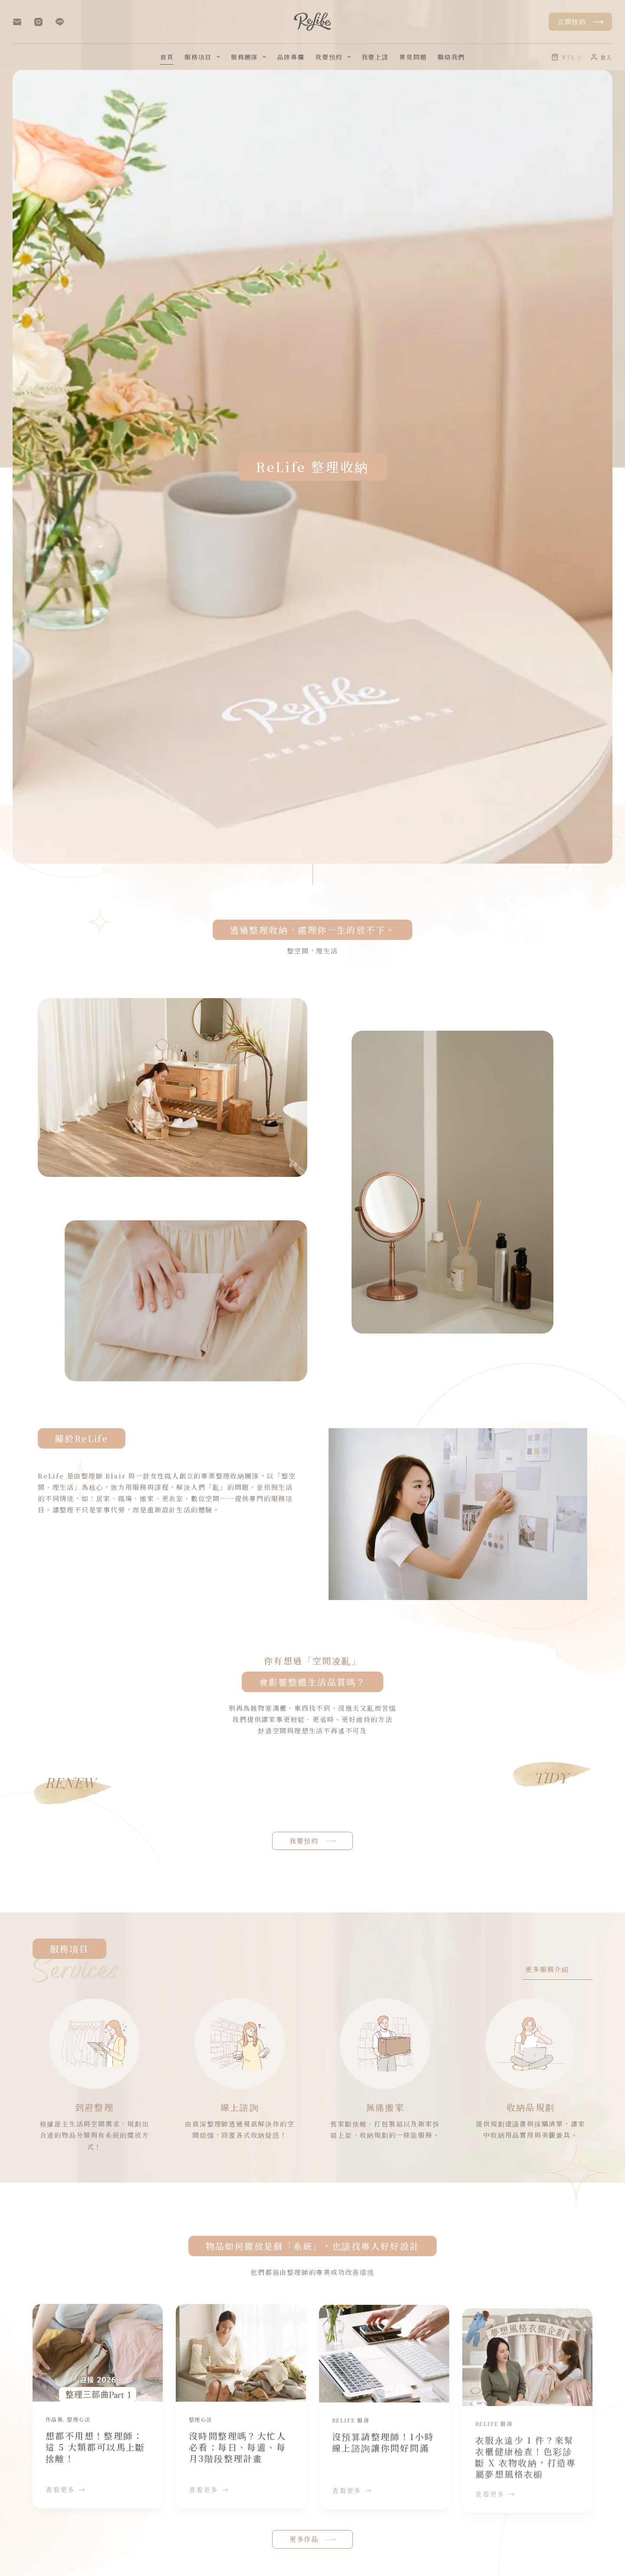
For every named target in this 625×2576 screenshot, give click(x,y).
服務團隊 (250, 57)
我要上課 (375, 57)
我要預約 (334, 57)
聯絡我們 (451, 57)
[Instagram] (38, 22)
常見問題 (413, 57)
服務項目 (204, 57)
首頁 (167, 57)
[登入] (601, 57)
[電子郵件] (17, 22)
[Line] (60, 22)
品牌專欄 (290, 57)
